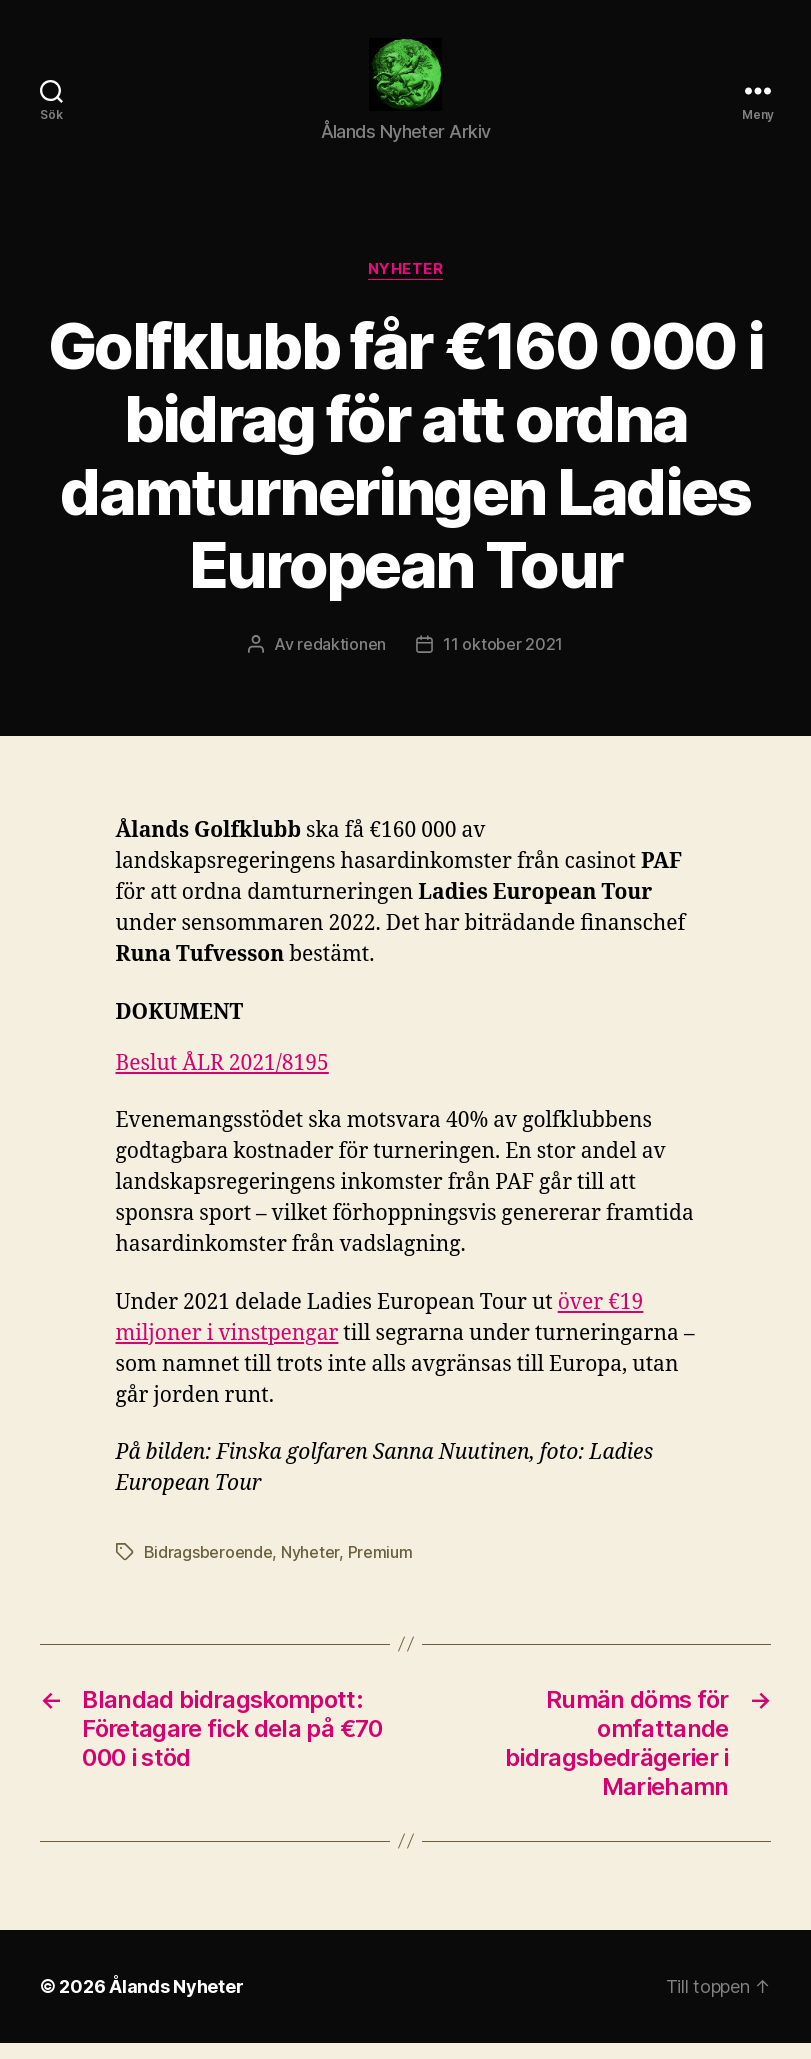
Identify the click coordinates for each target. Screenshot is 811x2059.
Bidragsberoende (208, 1568)
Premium (380, 1568)
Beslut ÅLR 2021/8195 (222, 1080)
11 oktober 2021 (503, 660)
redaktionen (341, 660)
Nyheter (406, 286)
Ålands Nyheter (176, 2002)
